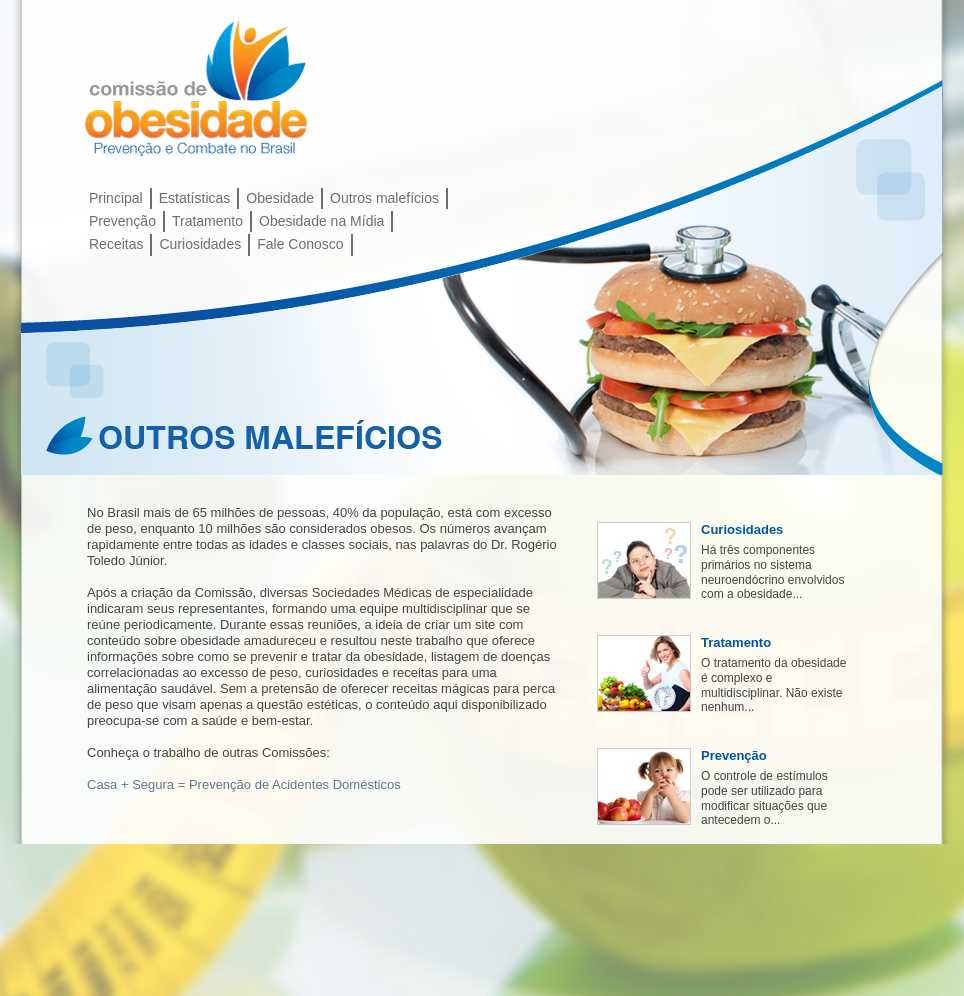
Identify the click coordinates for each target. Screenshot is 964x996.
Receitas (116, 244)
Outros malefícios (384, 198)
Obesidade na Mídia (321, 221)
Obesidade (280, 198)
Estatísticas (195, 198)
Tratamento (207, 221)
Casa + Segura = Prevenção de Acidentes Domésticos (244, 784)
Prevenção (122, 221)
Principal (116, 198)
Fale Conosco (300, 244)
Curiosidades (200, 244)
